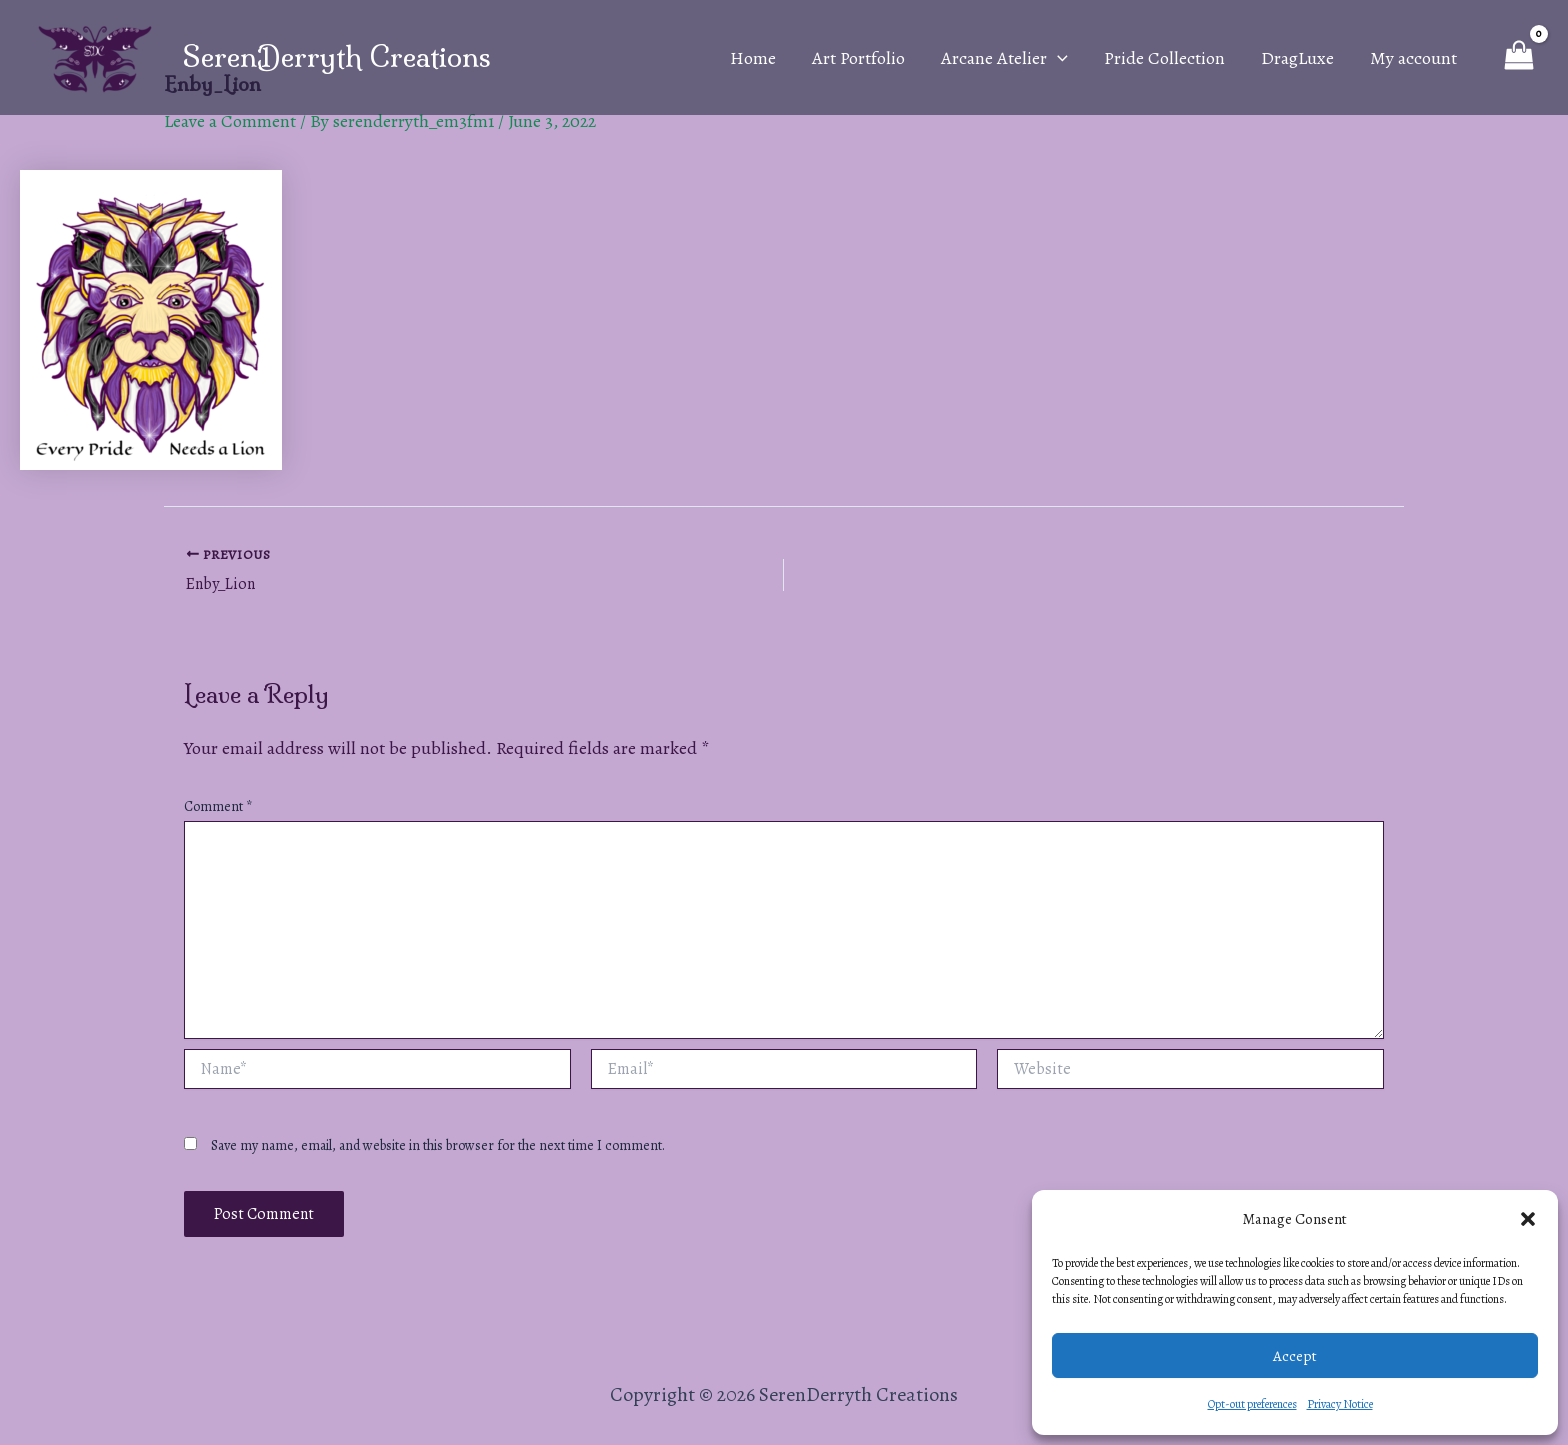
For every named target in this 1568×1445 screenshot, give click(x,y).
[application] (1057, 58)
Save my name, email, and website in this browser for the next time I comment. (438, 1145)
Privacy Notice (1340, 1404)
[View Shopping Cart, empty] (1519, 57)
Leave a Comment (230, 121)
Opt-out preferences (1252, 1404)
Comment (218, 806)
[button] (1528, 1219)
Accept (1295, 1356)
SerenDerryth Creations (337, 56)
